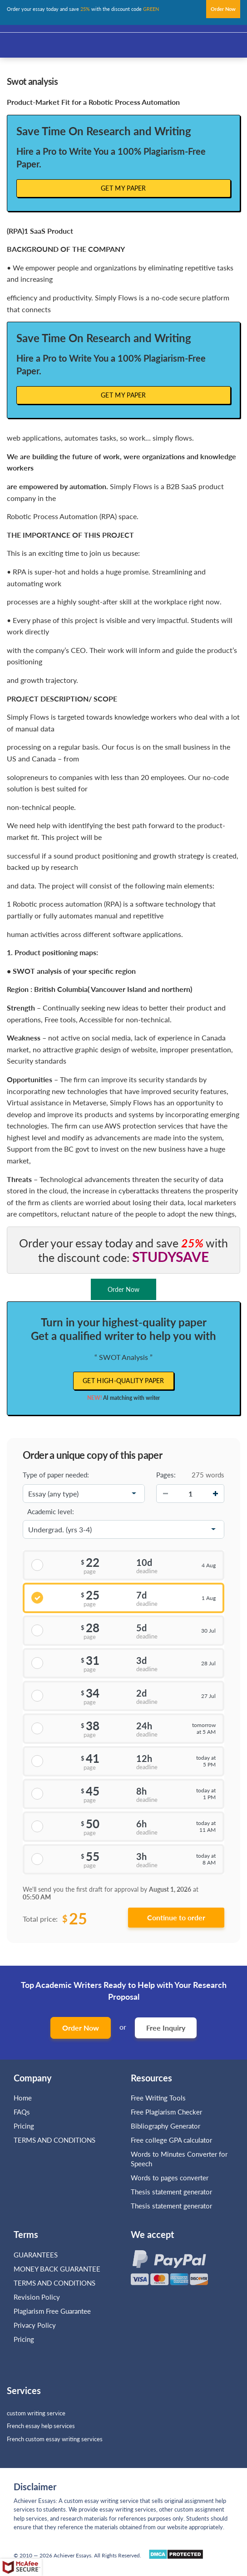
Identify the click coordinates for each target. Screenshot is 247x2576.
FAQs (22, 2112)
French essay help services (41, 2425)
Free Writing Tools (158, 2098)
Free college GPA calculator (171, 2140)
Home (23, 2098)
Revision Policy (37, 2297)
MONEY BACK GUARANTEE (57, 2269)
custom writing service (36, 2413)
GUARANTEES (36, 2255)
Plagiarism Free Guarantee (52, 2311)
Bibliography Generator (165, 2126)
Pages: (166, 1475)
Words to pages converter (169, 2178)
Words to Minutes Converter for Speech (179, 2159)
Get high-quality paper (123, 1380)
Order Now (80, 2027)
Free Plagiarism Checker (166, 2112)
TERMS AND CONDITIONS (55, 2140)
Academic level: (50, 1511)
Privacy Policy (35, 2325)
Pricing (24, 2126)
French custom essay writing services (55, 2439)
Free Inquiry (165, 2027)
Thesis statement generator (171, 2192)
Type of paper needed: (56, 1475)
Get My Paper (123, 188)
